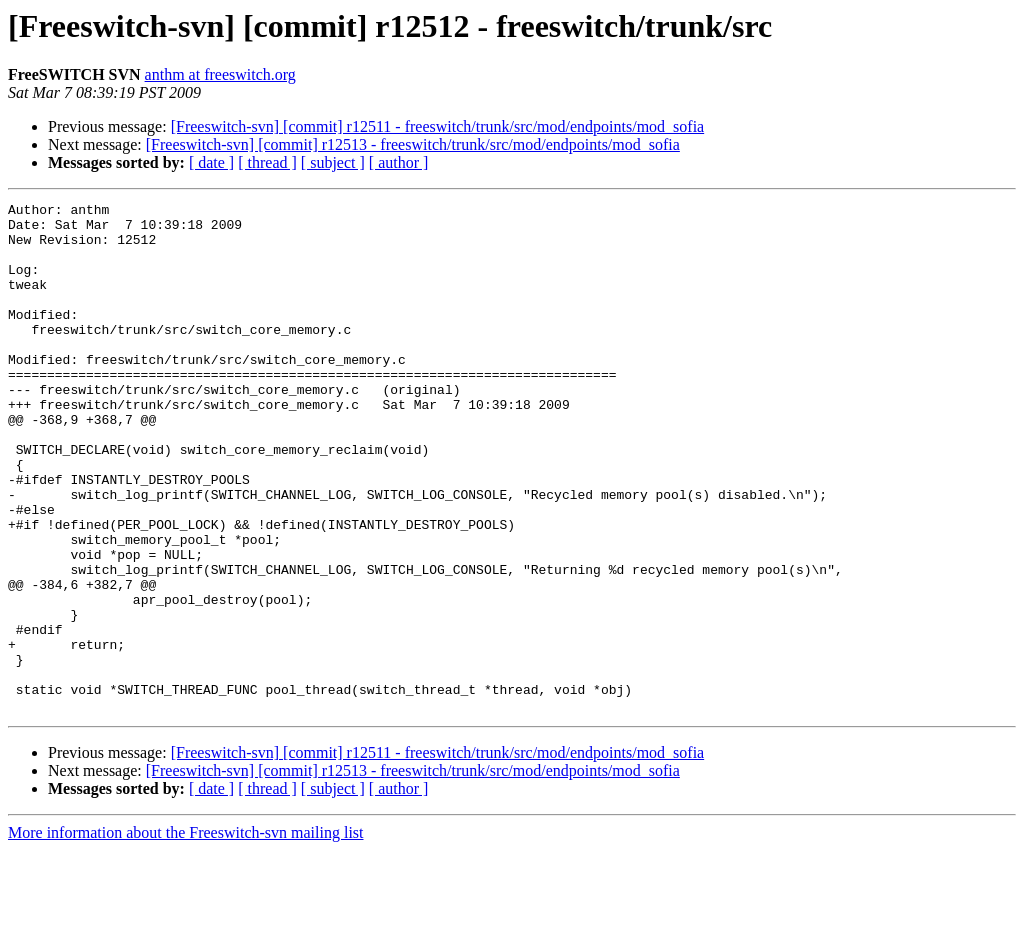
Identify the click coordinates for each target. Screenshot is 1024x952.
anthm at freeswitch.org (220, 74)
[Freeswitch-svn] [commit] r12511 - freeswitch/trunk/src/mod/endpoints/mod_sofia (438, 126)
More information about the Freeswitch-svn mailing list (186, 934)
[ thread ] (267, 162)
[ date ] (211, 162)
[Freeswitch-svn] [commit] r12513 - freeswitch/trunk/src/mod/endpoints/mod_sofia (413, 144)
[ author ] (399, 162)
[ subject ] (333, 162)
